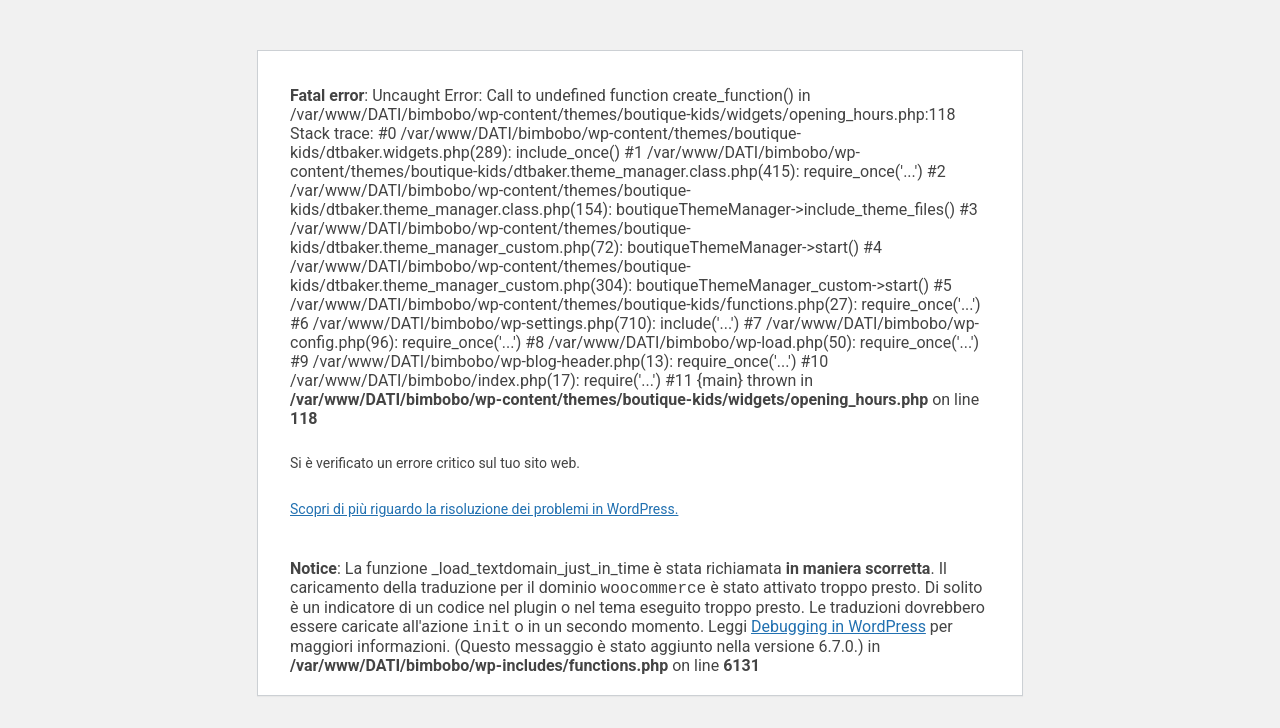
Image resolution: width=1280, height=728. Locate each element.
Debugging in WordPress (838, 630)
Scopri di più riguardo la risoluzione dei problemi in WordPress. (484, 509)
